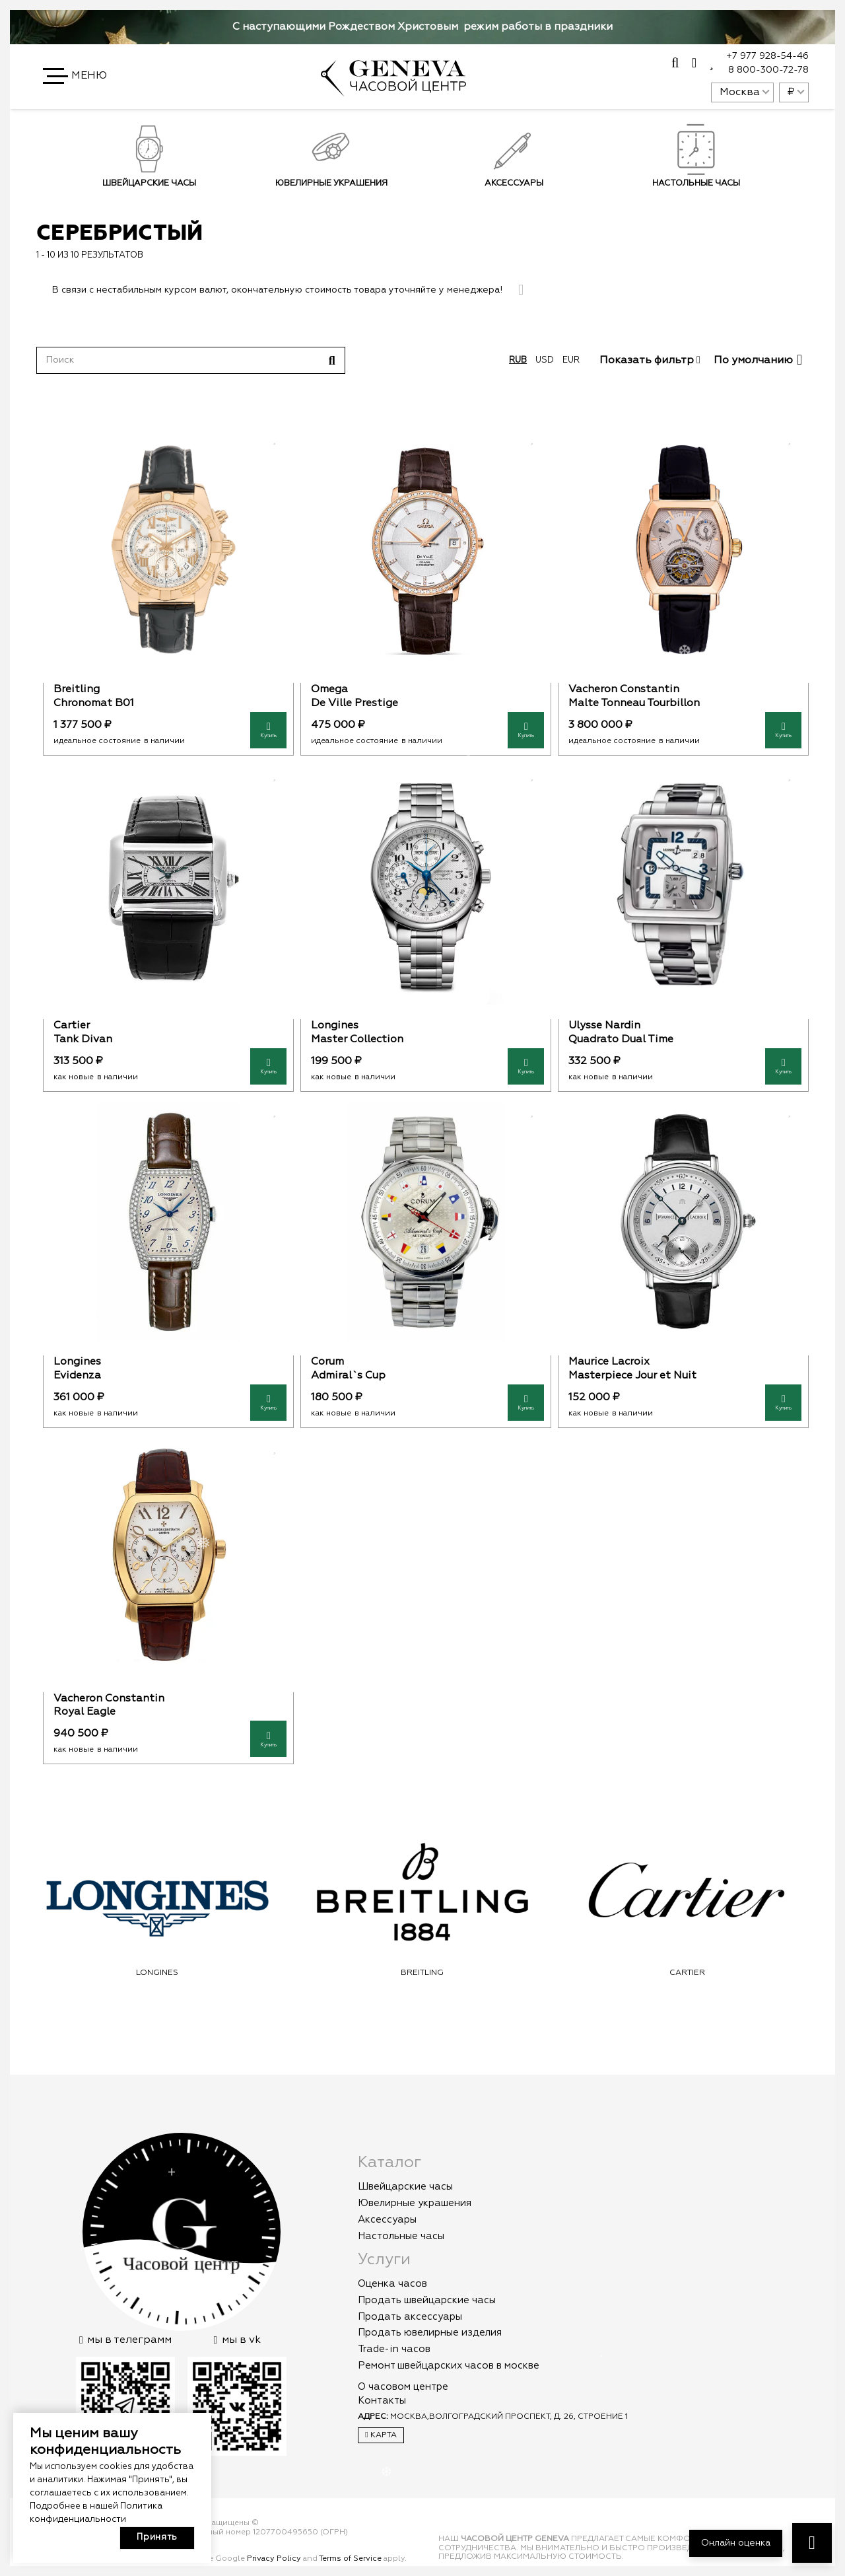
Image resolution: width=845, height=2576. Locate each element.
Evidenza (77, 1376)
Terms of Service (350, 2559)
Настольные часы (401, 2236)
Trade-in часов (394, 2349)
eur (571, 360)
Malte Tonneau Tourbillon (634, 703)
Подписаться (634, 221)
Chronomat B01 (93, 703)
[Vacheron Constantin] (683, 549)
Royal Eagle (84, 1712)
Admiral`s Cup (348, 1376)
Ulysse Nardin (604, 1025)
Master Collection (357, 1039)
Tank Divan (82, 1039)
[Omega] (426, 549)
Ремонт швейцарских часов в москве (448, 2366)
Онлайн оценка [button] (735, 2543)
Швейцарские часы (149, 183)
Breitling (76, 689)
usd (544, 360)
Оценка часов (392, 2284)
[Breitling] (168, 549)
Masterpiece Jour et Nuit (632, 1376)
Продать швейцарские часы (427, 2300)
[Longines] (426, 886)
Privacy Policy (274, 2559)
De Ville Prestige (354, 703)
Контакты (382, 2401)
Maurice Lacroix (609, 1362)
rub (518, 360)
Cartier (71, 1025)
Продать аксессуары (410, 2317)
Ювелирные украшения (331, 183)
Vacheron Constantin (623, 689)
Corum (327, 1362)
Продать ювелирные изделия (430, 2333)
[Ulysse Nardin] (683, 886)
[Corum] (426, 1222)
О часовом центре (403, 2387)
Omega (329, 689)
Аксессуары (387, 2220)
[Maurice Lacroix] (683, 1222)
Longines (334, 1025)
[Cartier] (168, 886)
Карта (380, 2435)
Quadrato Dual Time (620, 1039)
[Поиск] (190, 360)
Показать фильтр (649, 360)
